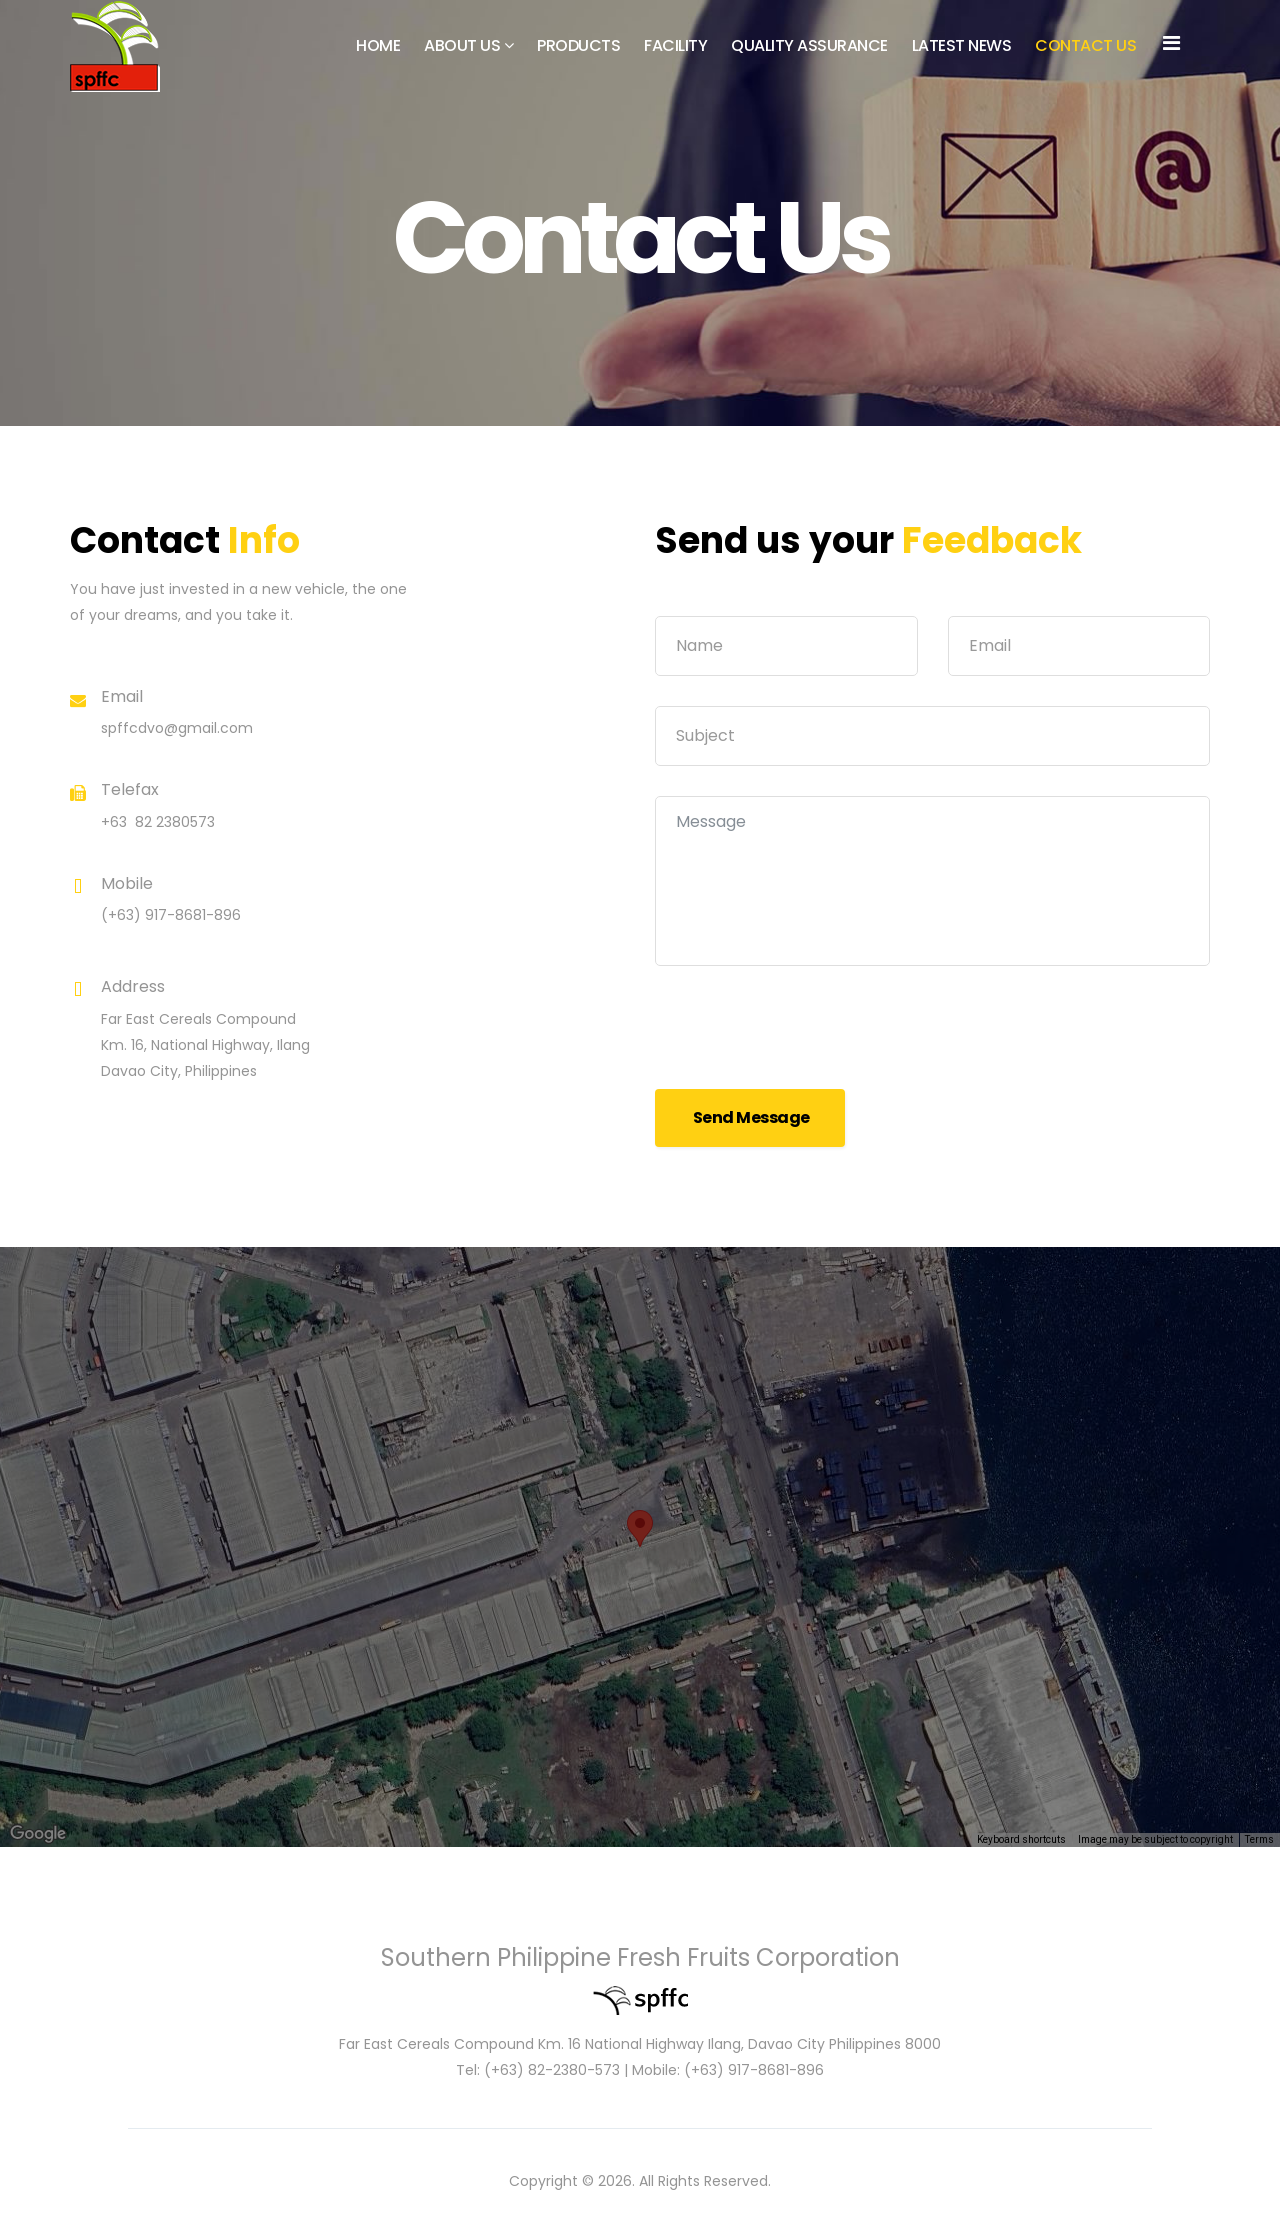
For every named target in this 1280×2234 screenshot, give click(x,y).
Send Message (750, 1117)
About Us (462, 45)
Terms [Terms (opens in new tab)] (1259, 1839)
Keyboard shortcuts (1021, 1839)
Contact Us (1085, 45)
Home (378, 45)
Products (578, 45)
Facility (675, 45)
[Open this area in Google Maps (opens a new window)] (38, 1834)
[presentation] (807, 1035)
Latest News (962, 45)
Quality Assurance (809, 45)
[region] (640, 1547)
